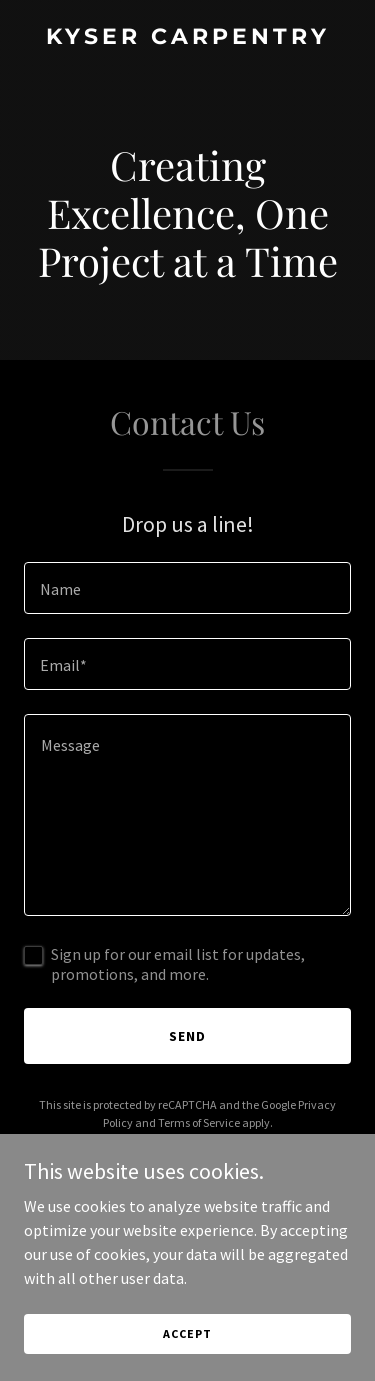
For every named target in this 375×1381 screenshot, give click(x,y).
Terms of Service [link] (199, 1122)
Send (187, 1036)
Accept (187, 1333)
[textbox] (187, 588)
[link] (187, 38)
